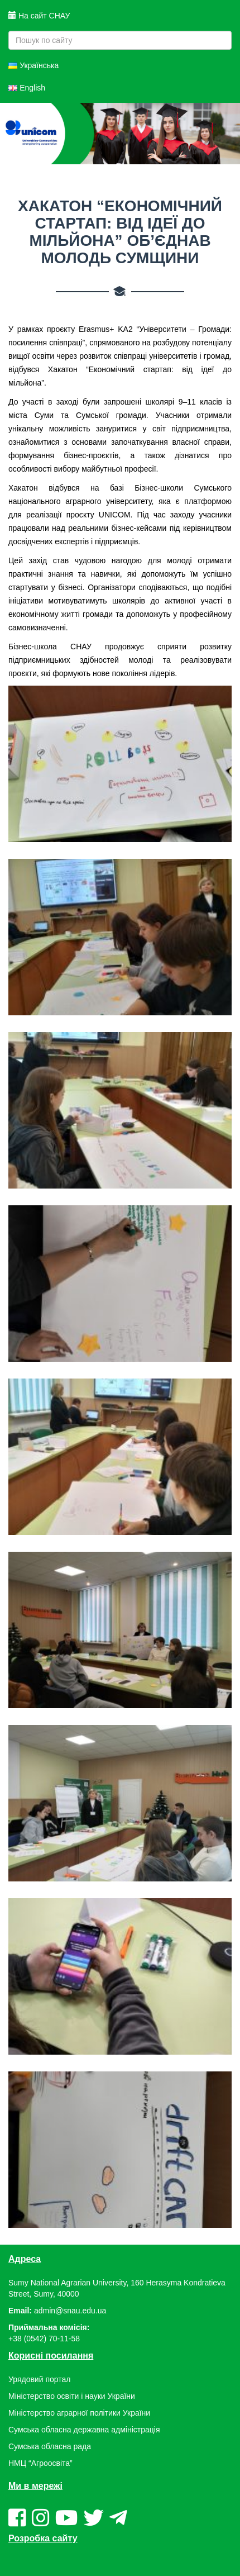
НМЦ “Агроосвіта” (40, 2463)
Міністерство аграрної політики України (79, 2412)
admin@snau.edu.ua (70, 2310)
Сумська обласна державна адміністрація (84, 2429)
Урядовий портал (39, 2379)
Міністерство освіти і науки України (71, 2396)
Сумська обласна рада (49, 2446)
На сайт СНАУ (39, 15)
